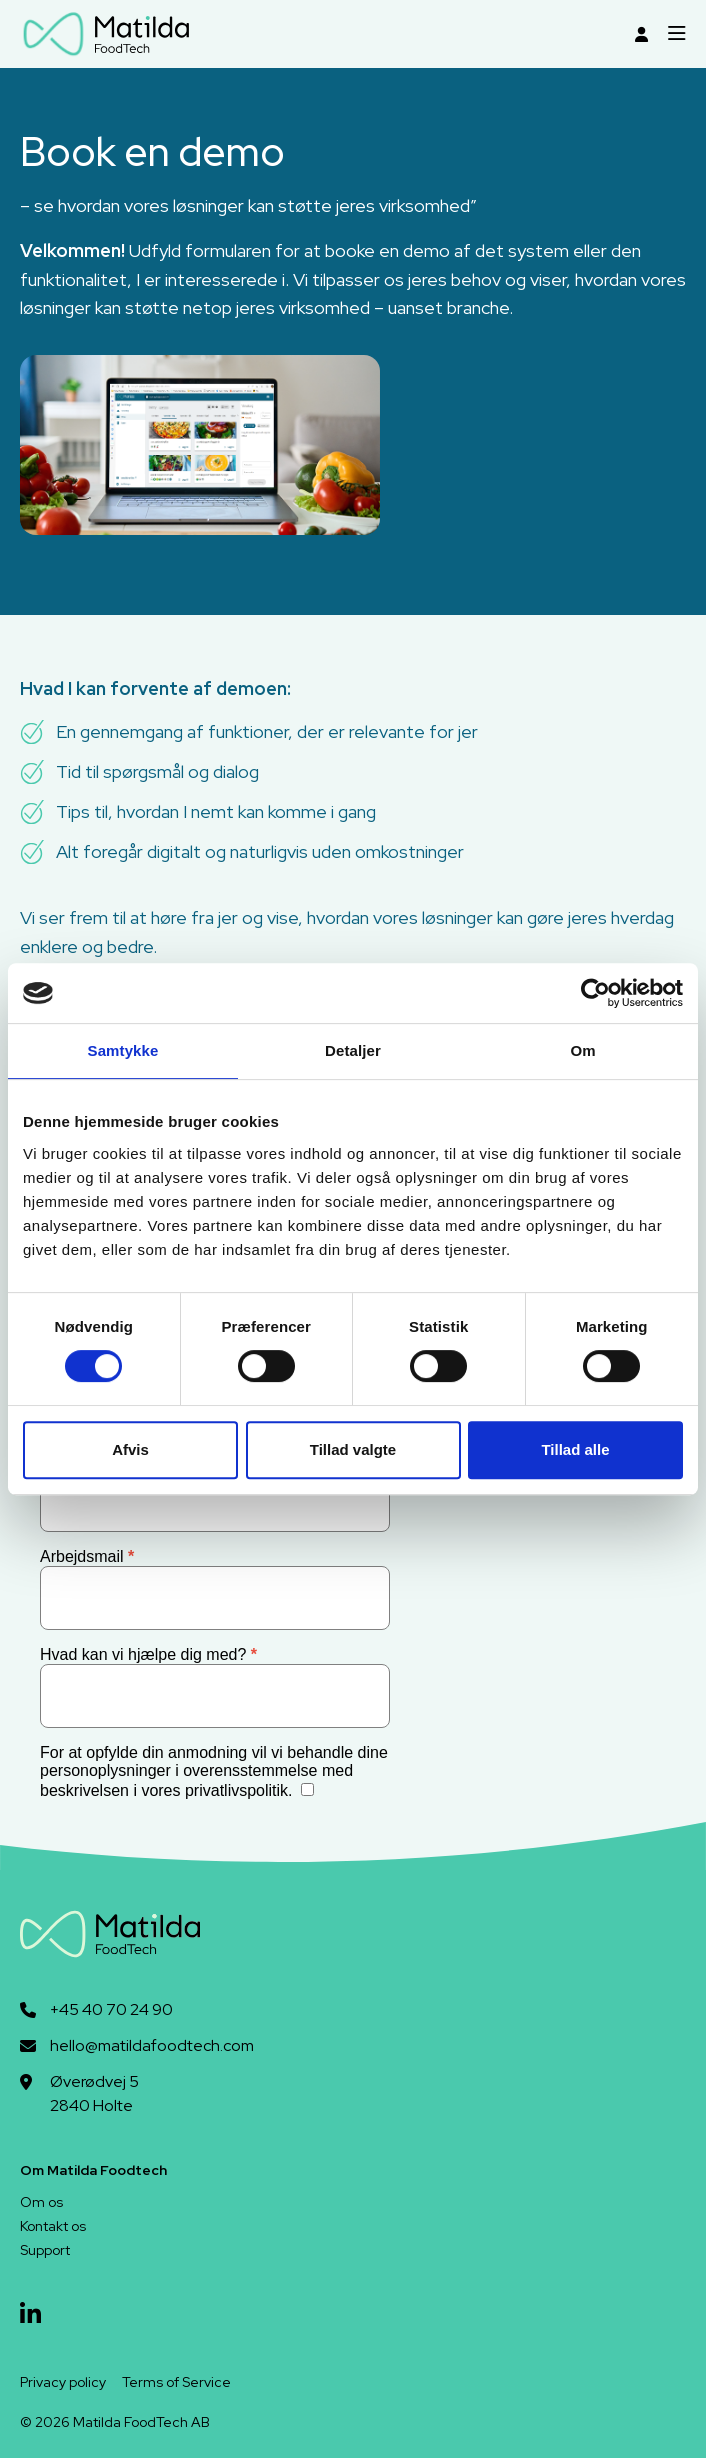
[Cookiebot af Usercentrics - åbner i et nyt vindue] (595, 993)
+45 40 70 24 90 (111, 2009)
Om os (41, 2202)
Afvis (130, 1449)
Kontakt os (53, 2226)
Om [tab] (582, 1050)
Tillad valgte (353, 1449)
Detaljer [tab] (353, 1050)
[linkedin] (30, 2314)
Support (45, 2250)
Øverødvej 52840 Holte (94, 2093)
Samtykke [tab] (123, 1050)
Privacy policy (63, 2382)
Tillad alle (575, 1449)
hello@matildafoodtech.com (152, 2045)
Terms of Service (176, 2382)
